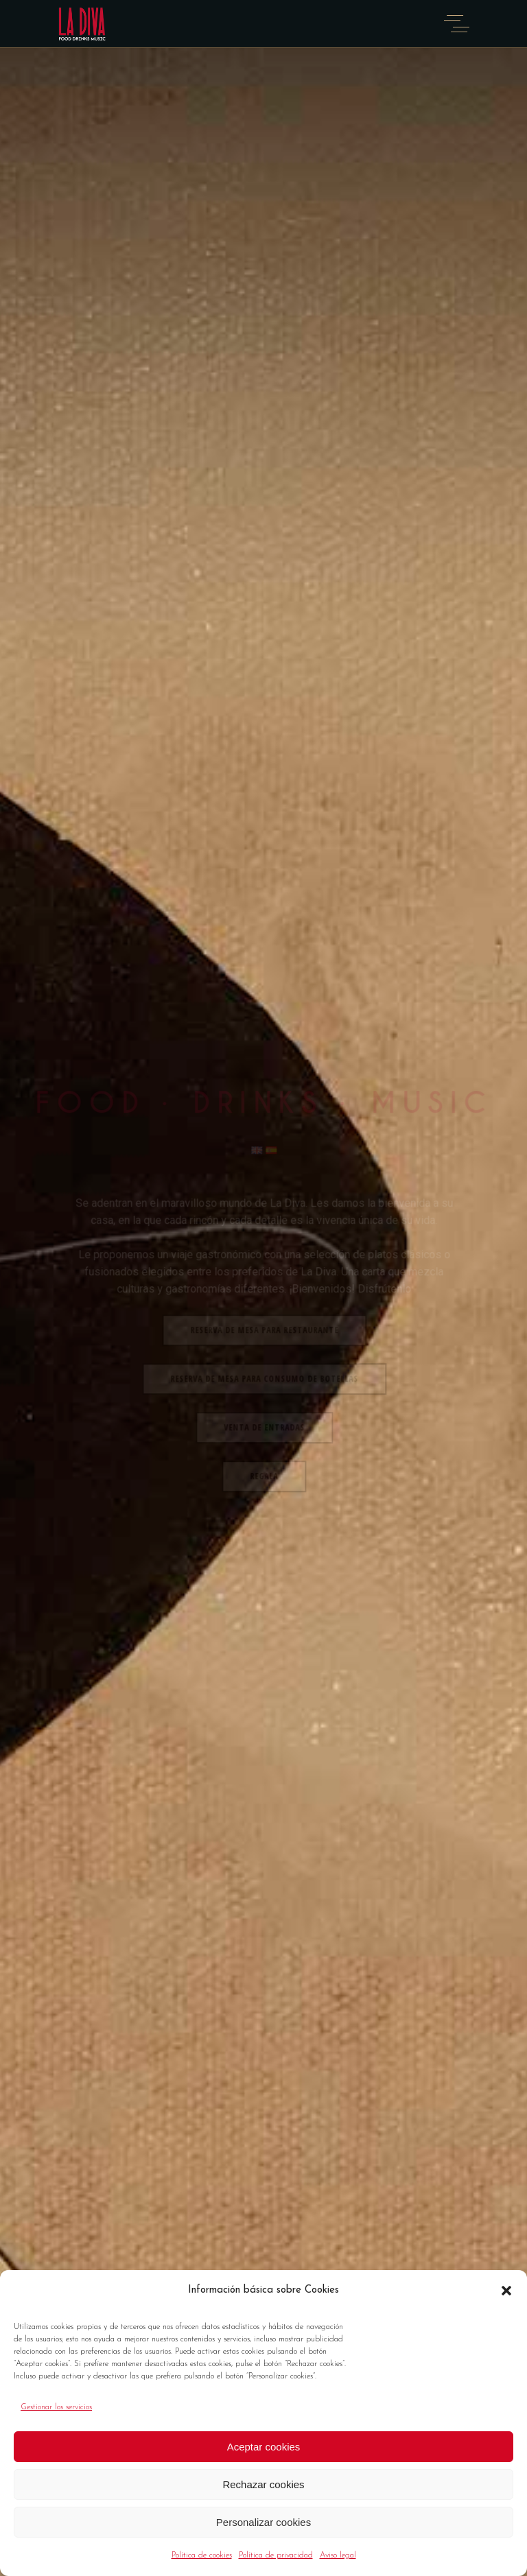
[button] (506, 2290)
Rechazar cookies (263, 2484)
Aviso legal (338, 2555)
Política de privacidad (276, 2555)
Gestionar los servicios (56, 2407)
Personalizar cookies (263, 2522)
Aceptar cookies (264, 2447)
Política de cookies (202, 2555)
